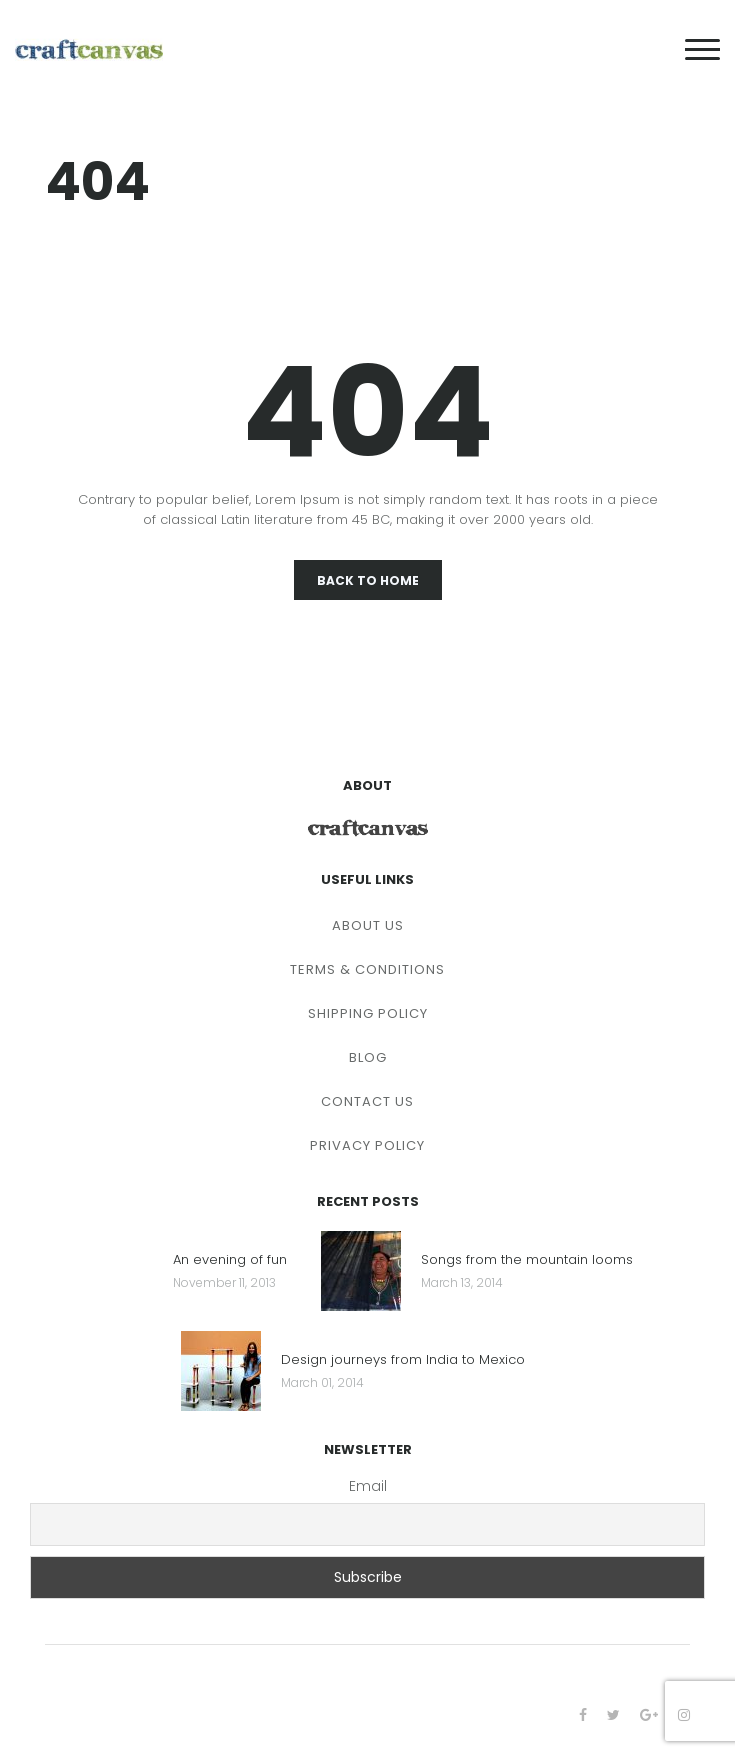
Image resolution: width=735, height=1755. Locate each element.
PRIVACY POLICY (367, 1145)
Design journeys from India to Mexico (403, 1361)
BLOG (368, 1057)
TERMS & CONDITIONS (367, 969)
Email (368, 1486)
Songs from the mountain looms (527, 1261)
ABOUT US (368, 925)
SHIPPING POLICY (368, 1013)
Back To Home (368, 580)
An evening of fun (230, 1261)
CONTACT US (367, 1101)
